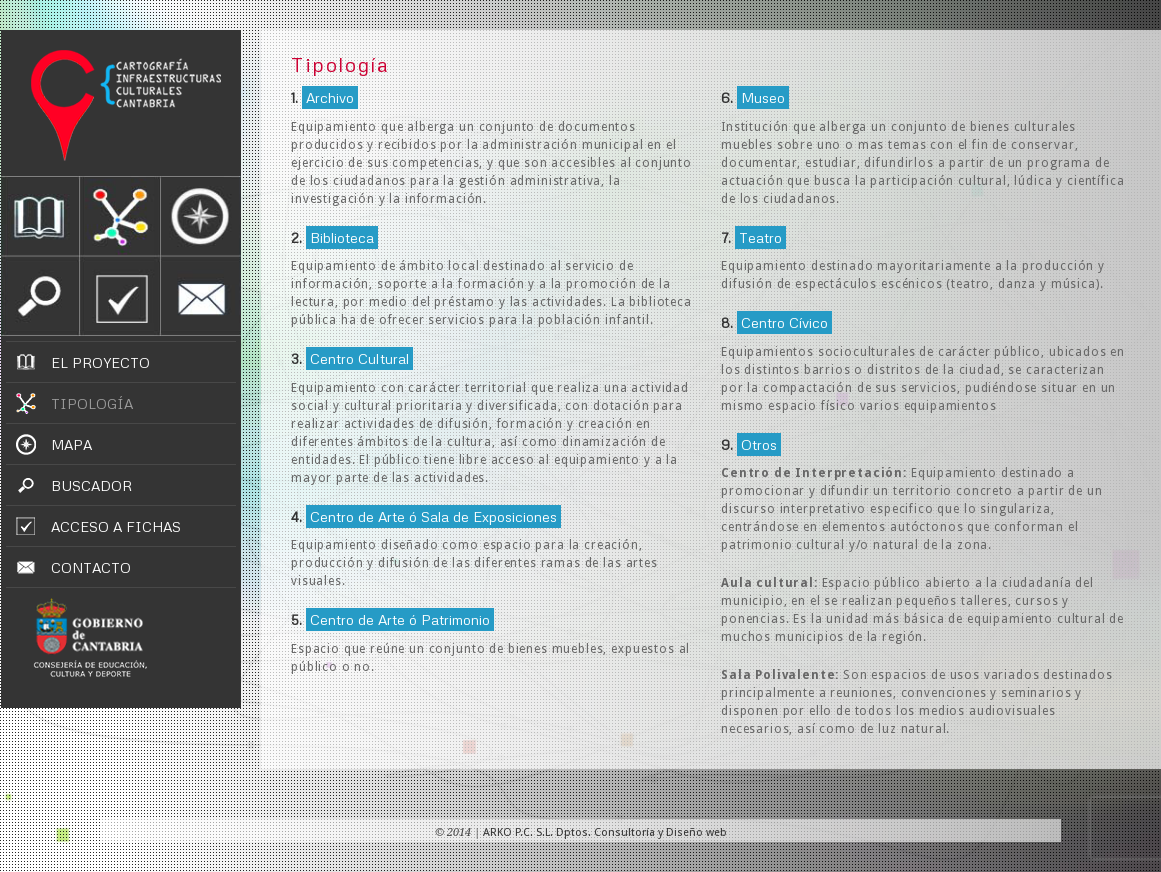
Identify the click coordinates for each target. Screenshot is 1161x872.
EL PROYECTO (100, 362)
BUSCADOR (91, 485)
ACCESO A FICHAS (116, 526)
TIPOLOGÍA (92, 403)
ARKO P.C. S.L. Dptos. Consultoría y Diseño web (605, 832)
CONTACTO (91, 567)
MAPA (71, 444)
